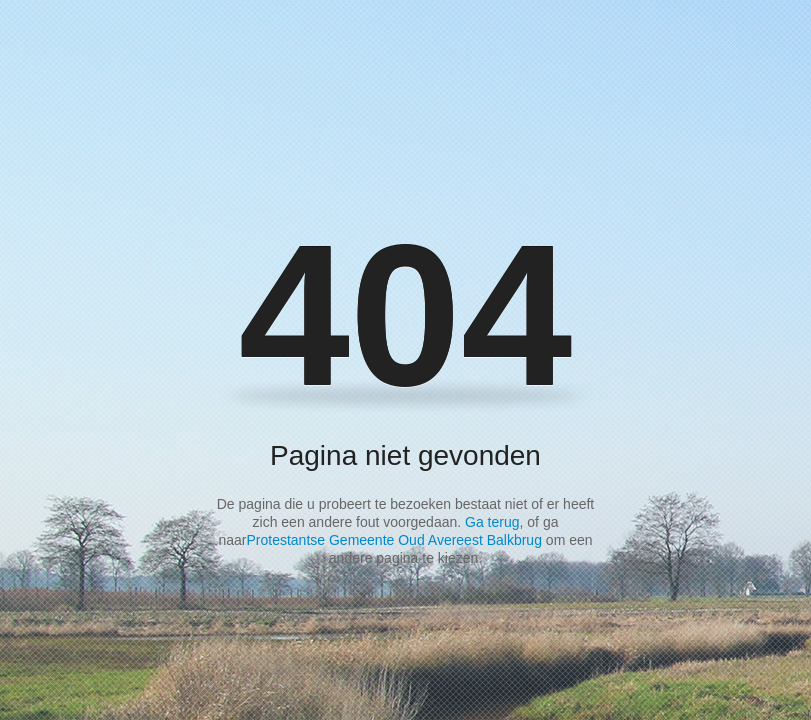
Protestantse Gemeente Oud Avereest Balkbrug (393, 540)
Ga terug (492, 522)
